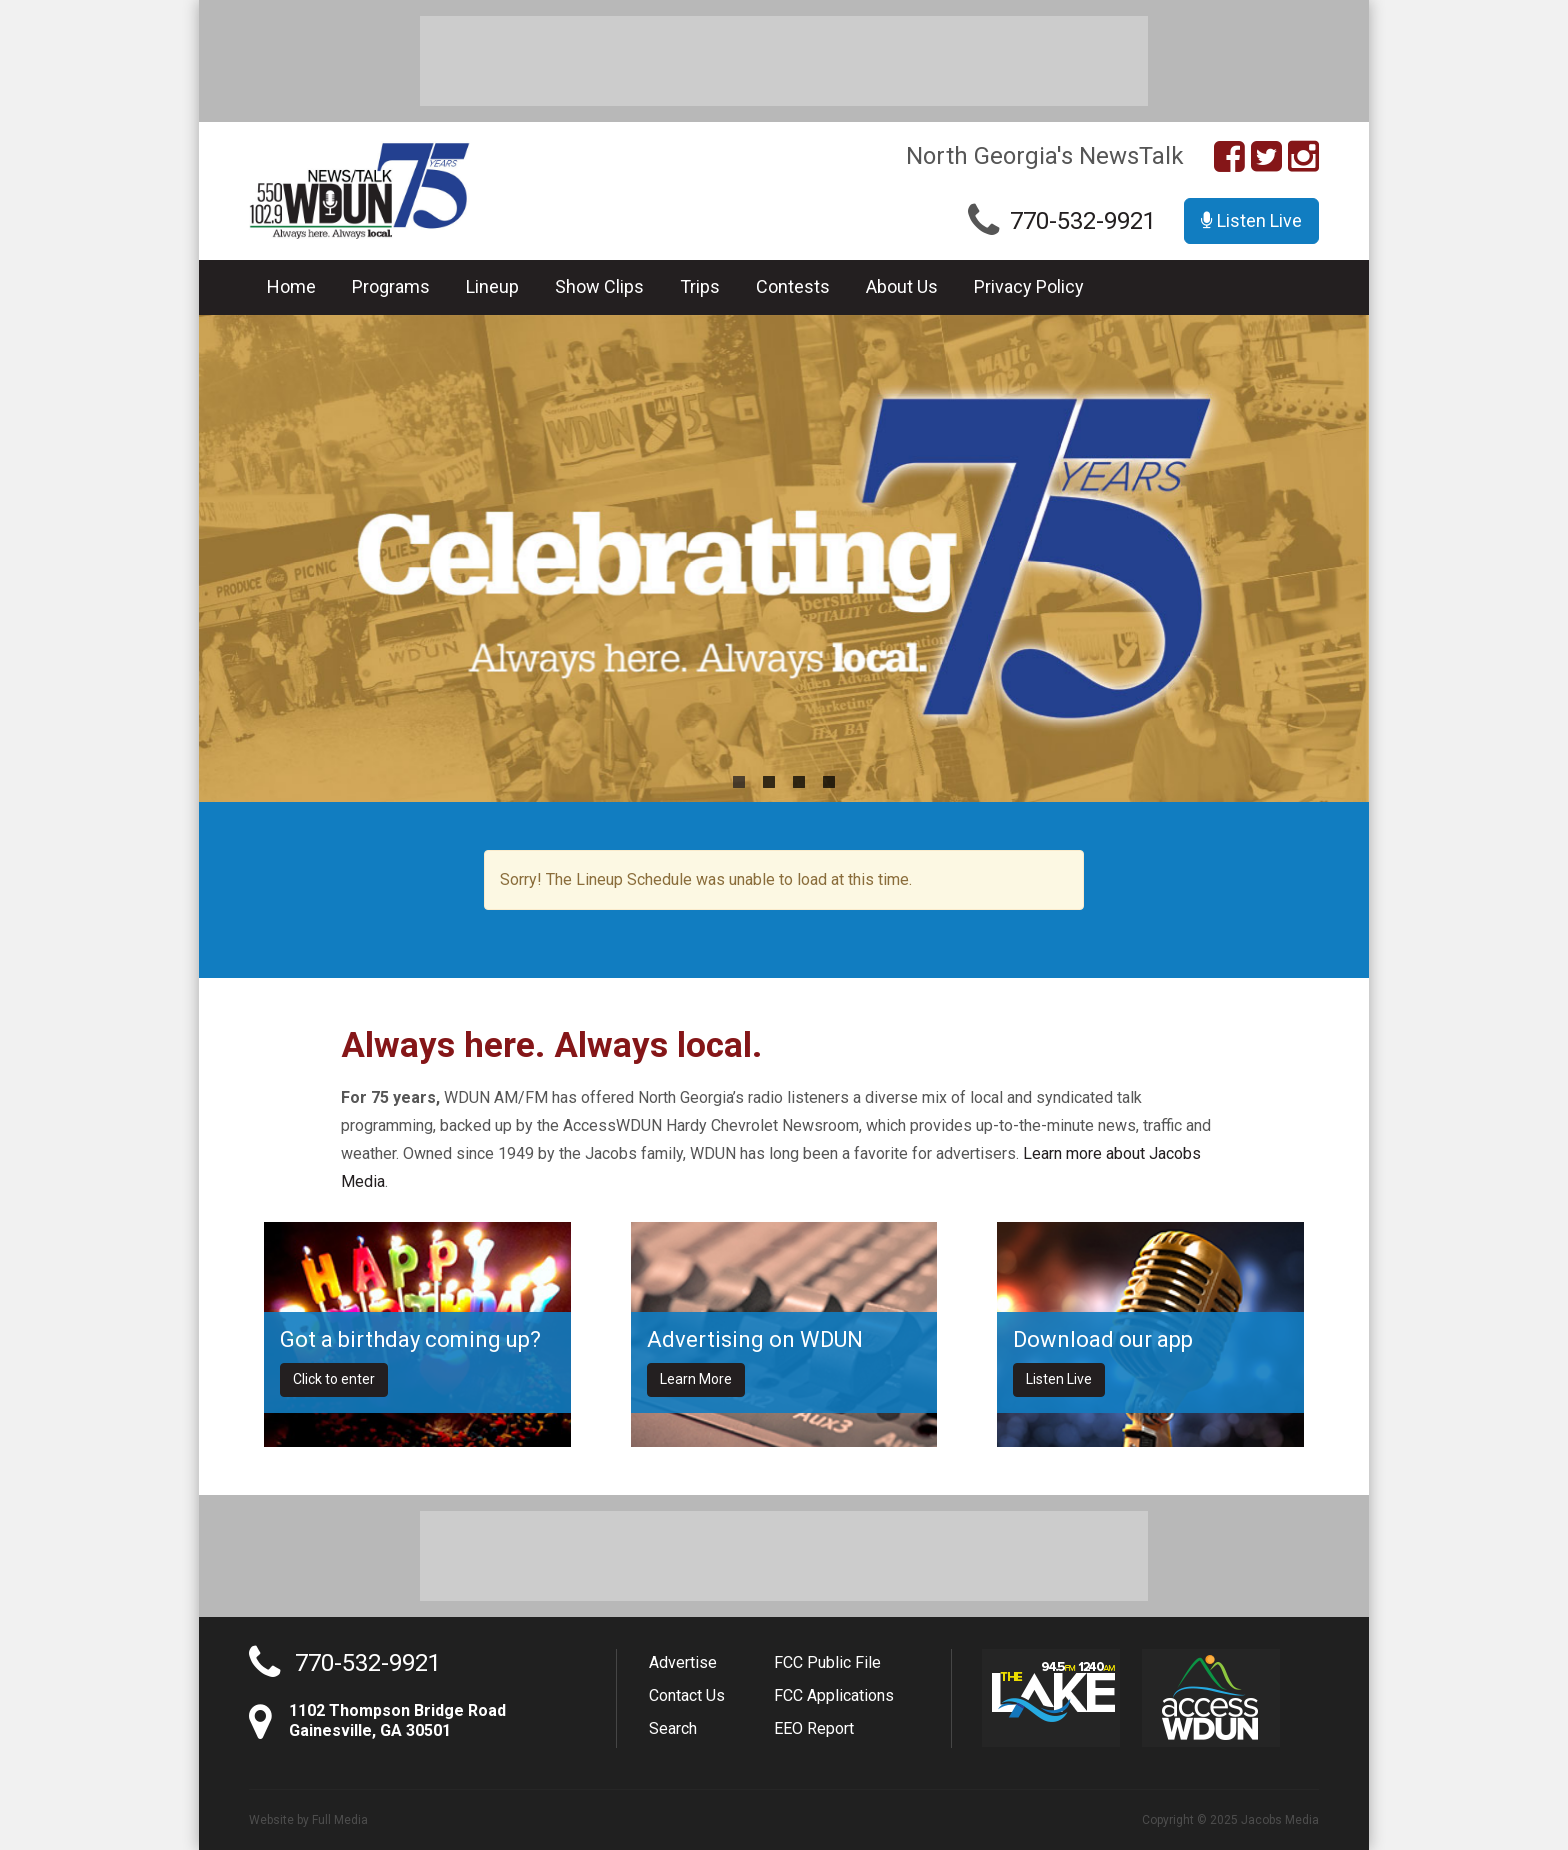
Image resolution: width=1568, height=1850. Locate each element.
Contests (793, 286)
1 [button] (739, 782)
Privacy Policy (1029, 286)
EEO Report (814, 1728)
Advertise (683, 1662)
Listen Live (1251, 220)
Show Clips (599, 286)
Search (673, 1728)
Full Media (340, 1820)
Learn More (696, 1379)
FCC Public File (827, 1662)
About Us (902, 286)
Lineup (492, 286)
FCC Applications (834, 1695)
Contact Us (687, 1695)
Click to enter (334, 1379)
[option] (784, 559)
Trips (700, 286)
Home (291, 286)
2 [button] (769, 782)
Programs (391, 286)
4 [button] (829, 782)
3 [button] (799, 782)
